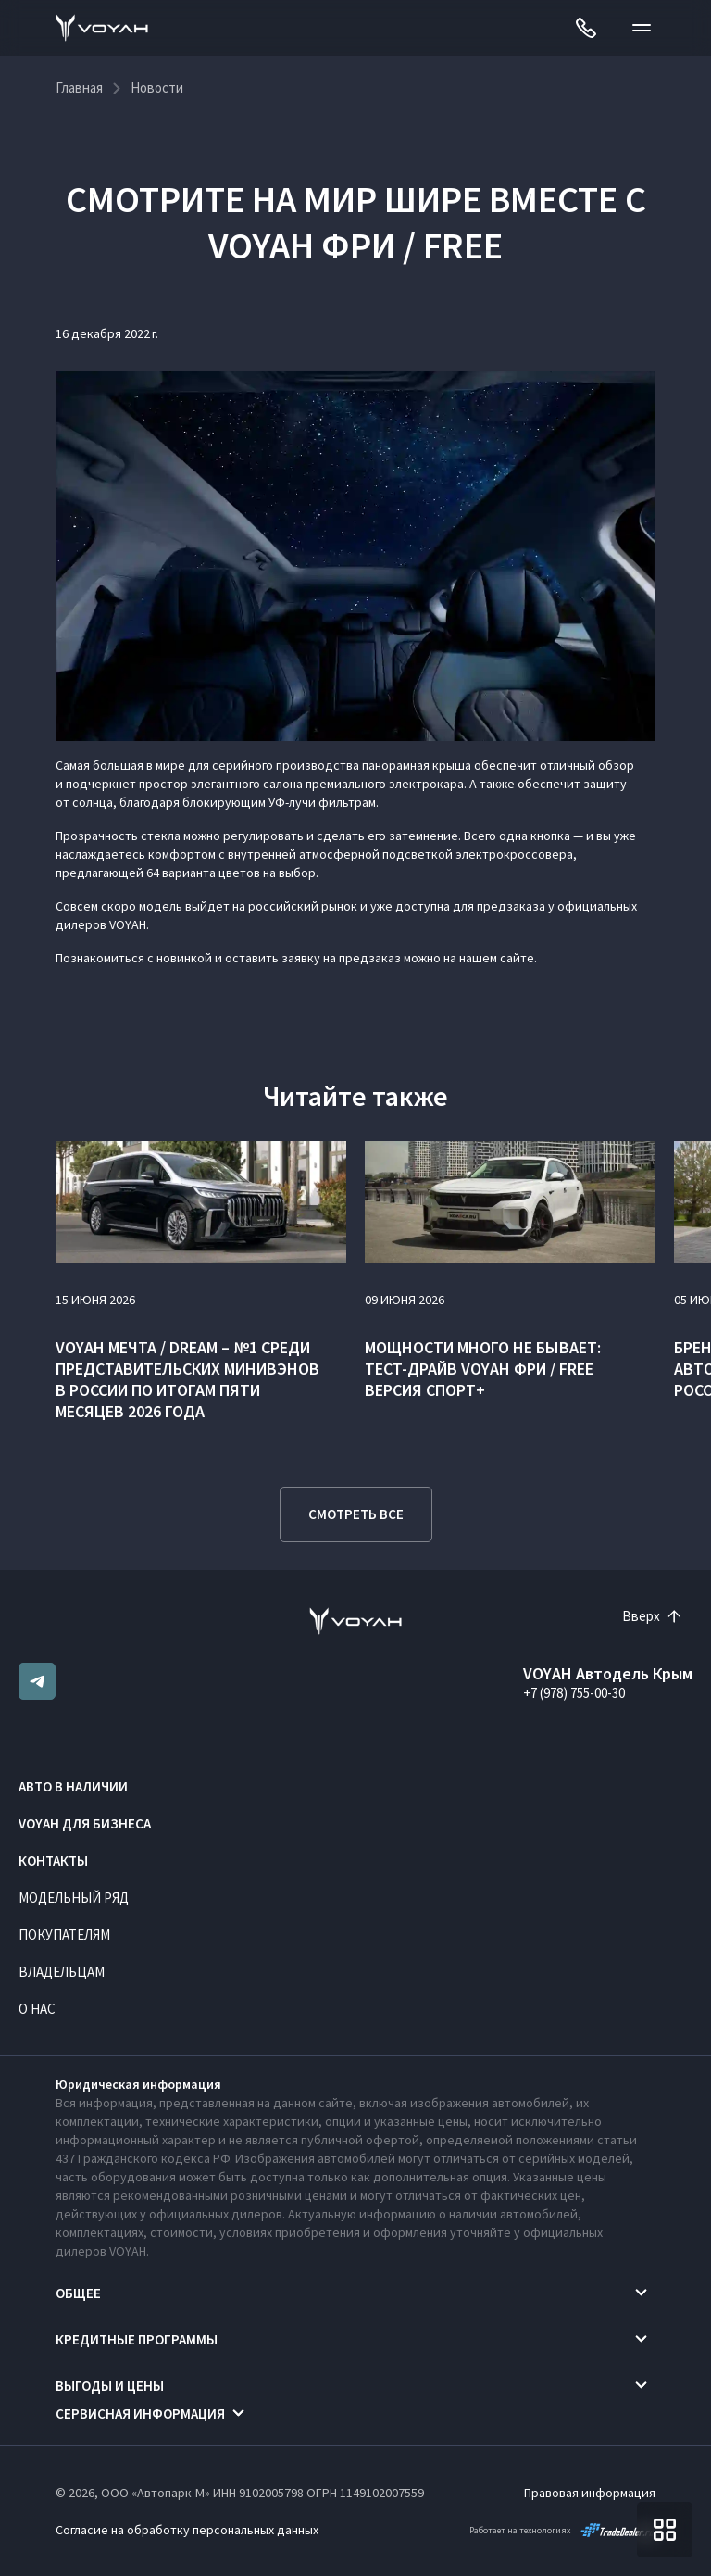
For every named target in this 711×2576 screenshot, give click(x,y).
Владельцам (62, 1971)
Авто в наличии (73, 1786)
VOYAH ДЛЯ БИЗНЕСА (85, 1823)
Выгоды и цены (110, 2385)
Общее (78, 2293)
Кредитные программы (137, 2339)
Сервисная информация (140, 2413)
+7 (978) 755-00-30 (574, 1693)
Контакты (53, 1860)
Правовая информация (589, 2492)
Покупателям (64, 1934)
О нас (37, 2008)
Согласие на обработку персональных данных (187, 2529)
